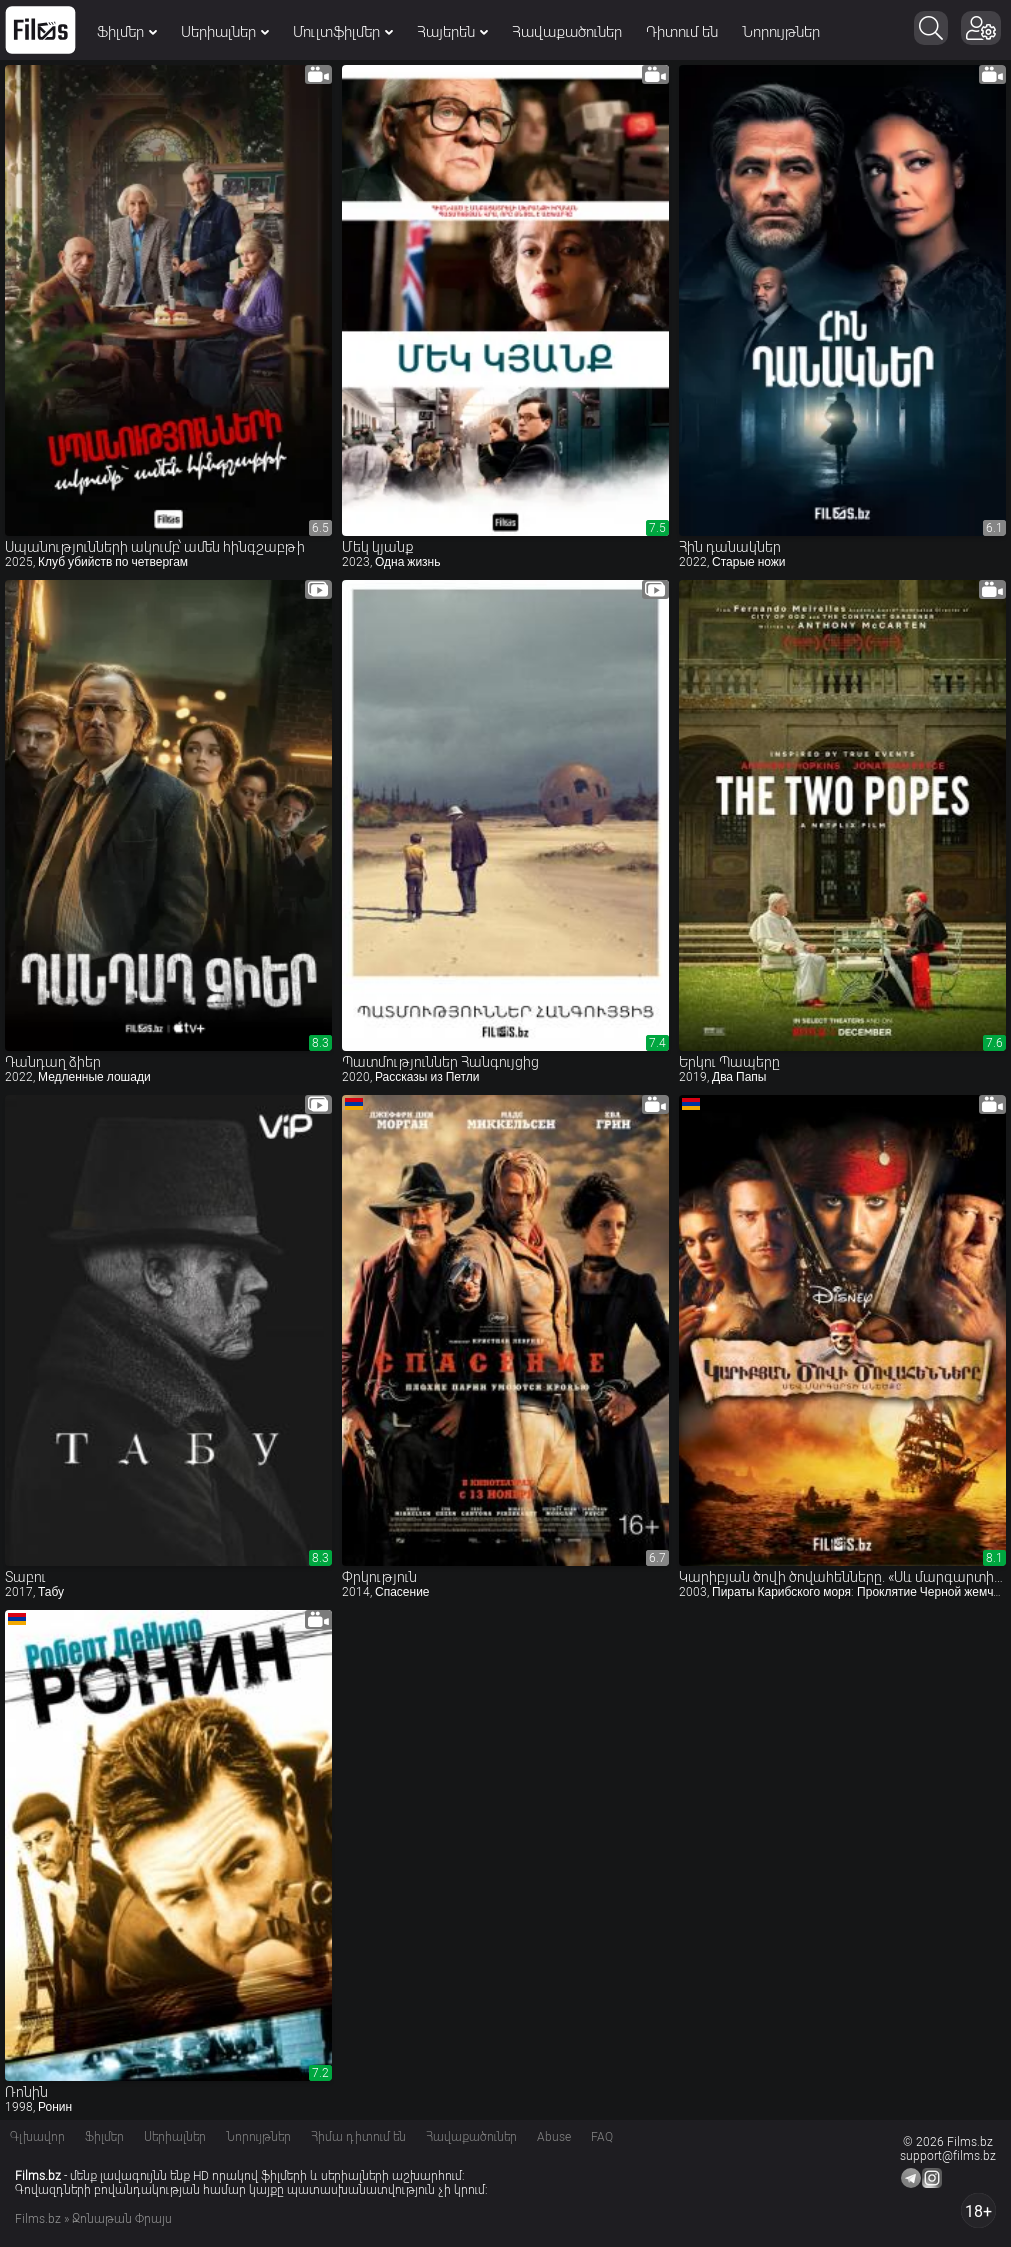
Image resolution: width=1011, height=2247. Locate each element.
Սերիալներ (225, 32)
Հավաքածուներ (567, 32)
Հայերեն (452, 32)
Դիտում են (682, 32)
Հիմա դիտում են (358, 2137)
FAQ (602, 2137)
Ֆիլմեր (127, 32)
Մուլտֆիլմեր (343, 32)
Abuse (554, 2137)
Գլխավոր (37, 2137)
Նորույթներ (781, 32)
